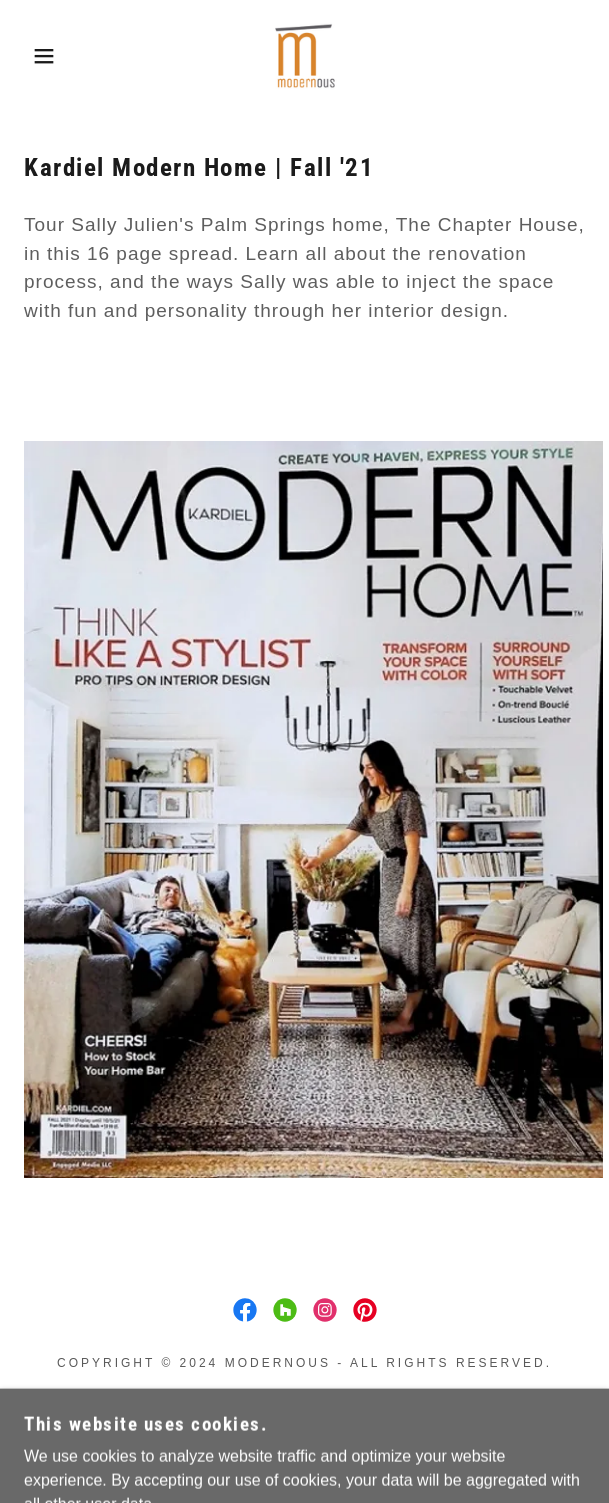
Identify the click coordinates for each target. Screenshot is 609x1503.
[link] (305, 56)
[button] (41, 56)
